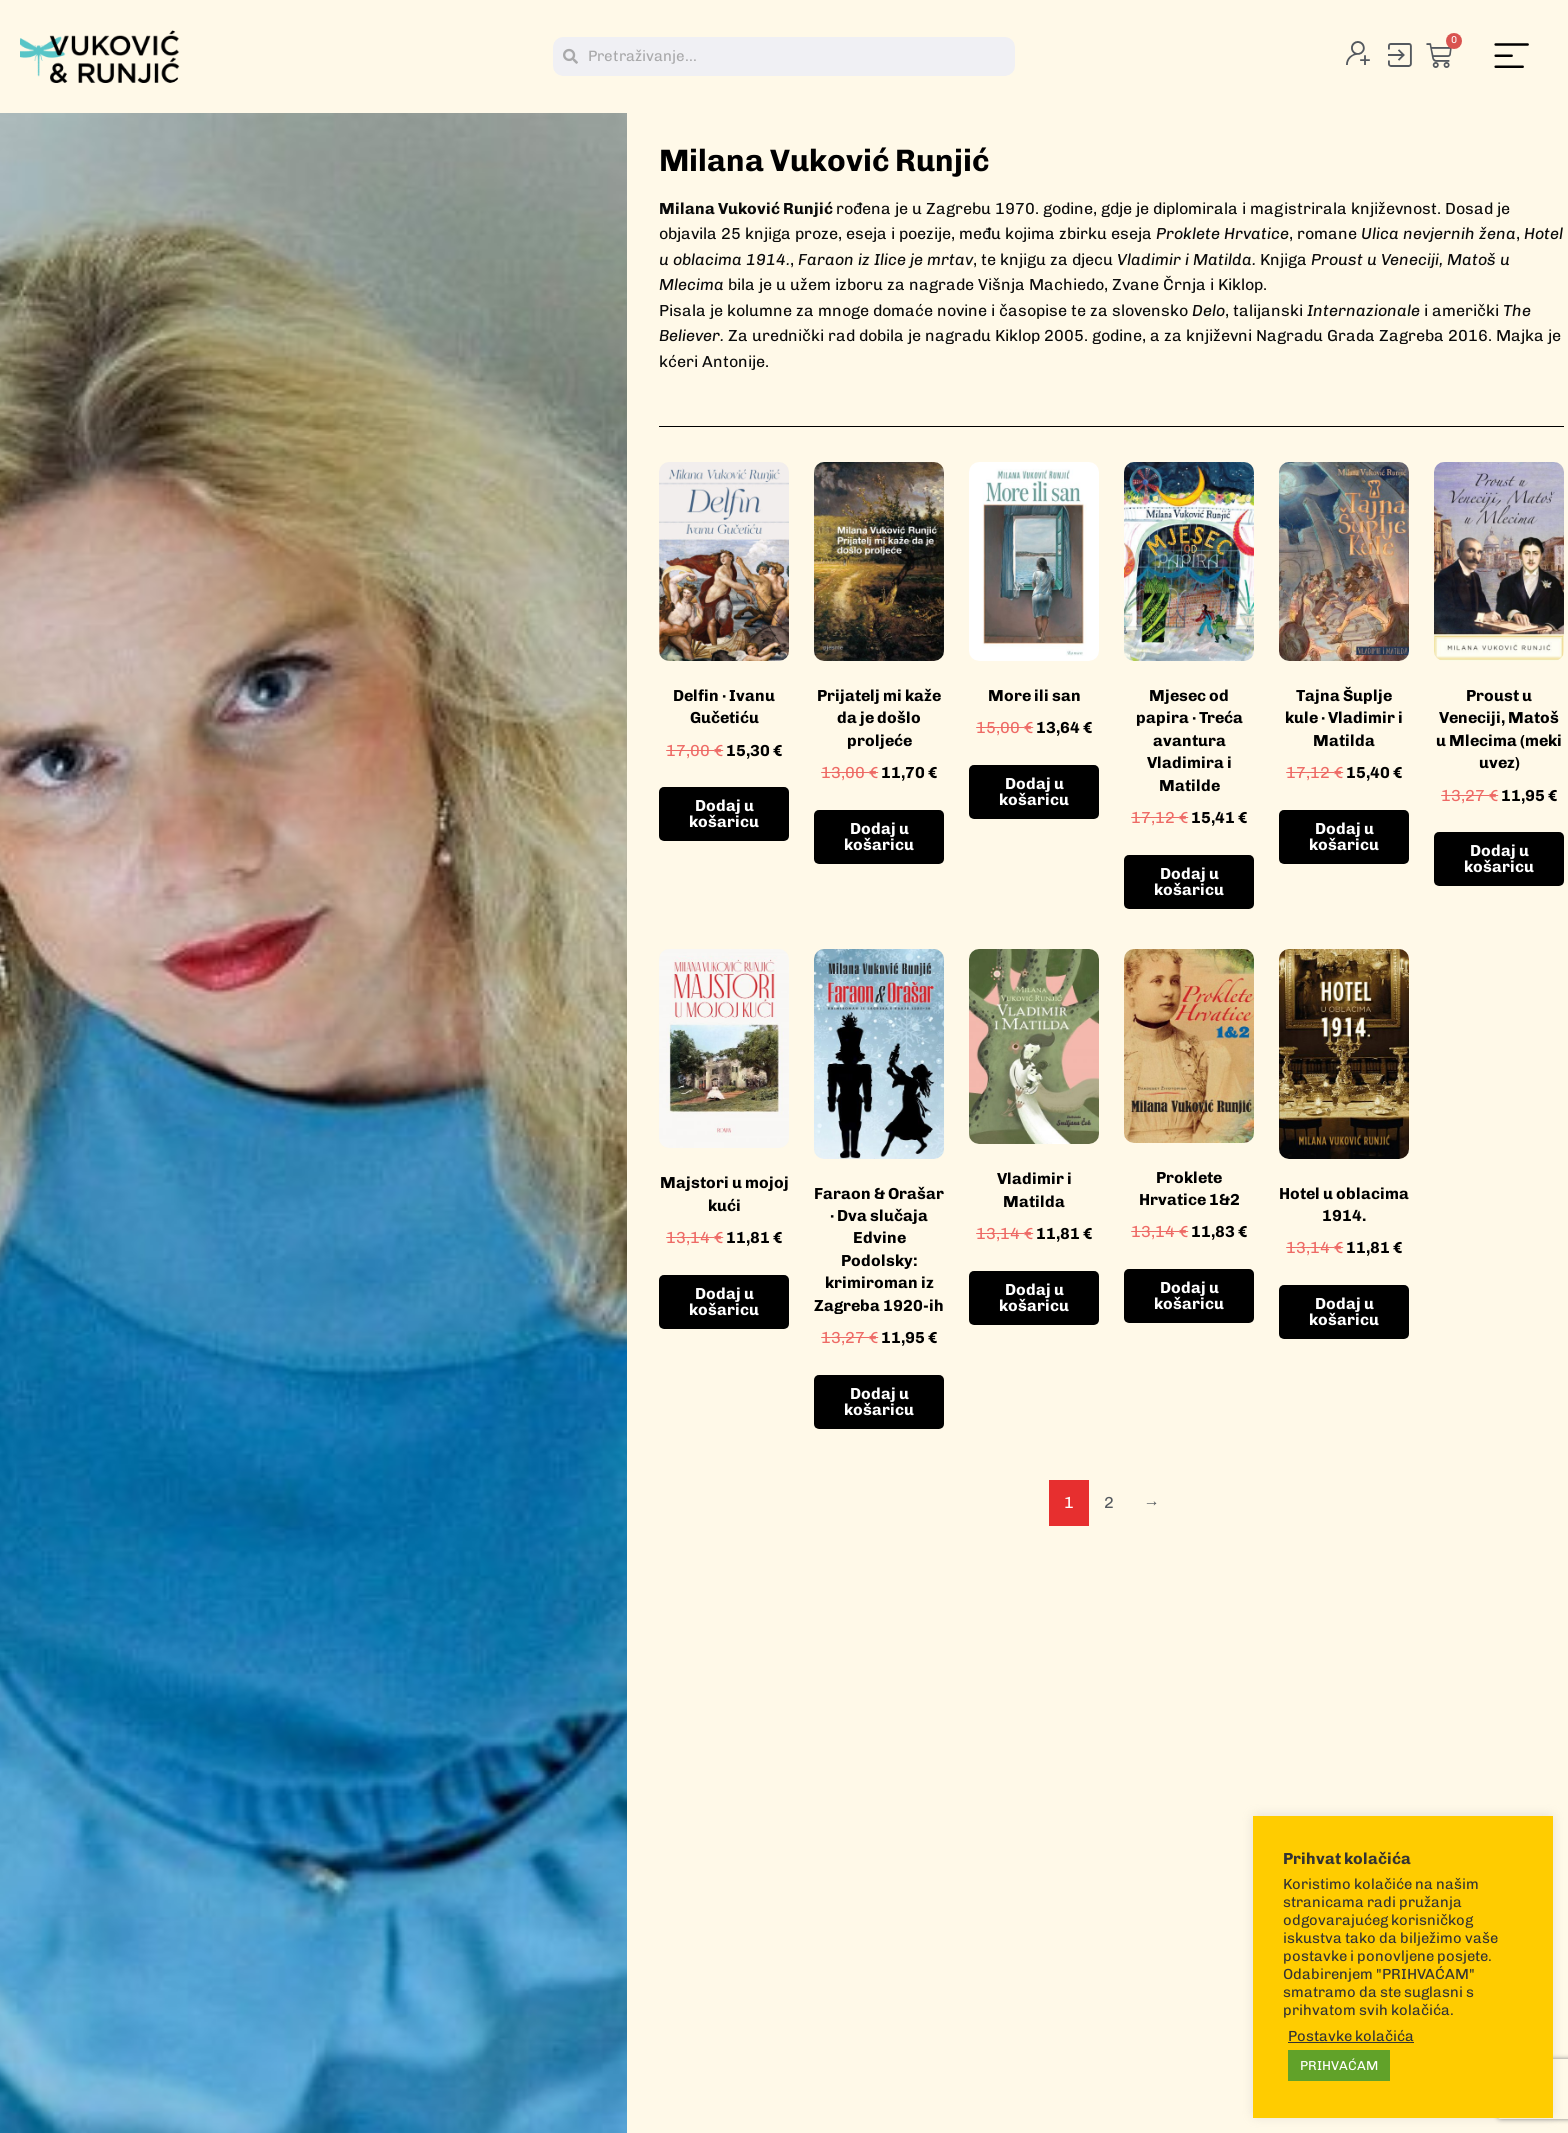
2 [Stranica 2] (1109, 1502)
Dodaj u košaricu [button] (724, 813)
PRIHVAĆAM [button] (1339, 2065)
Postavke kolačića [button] (1351, 2036)
